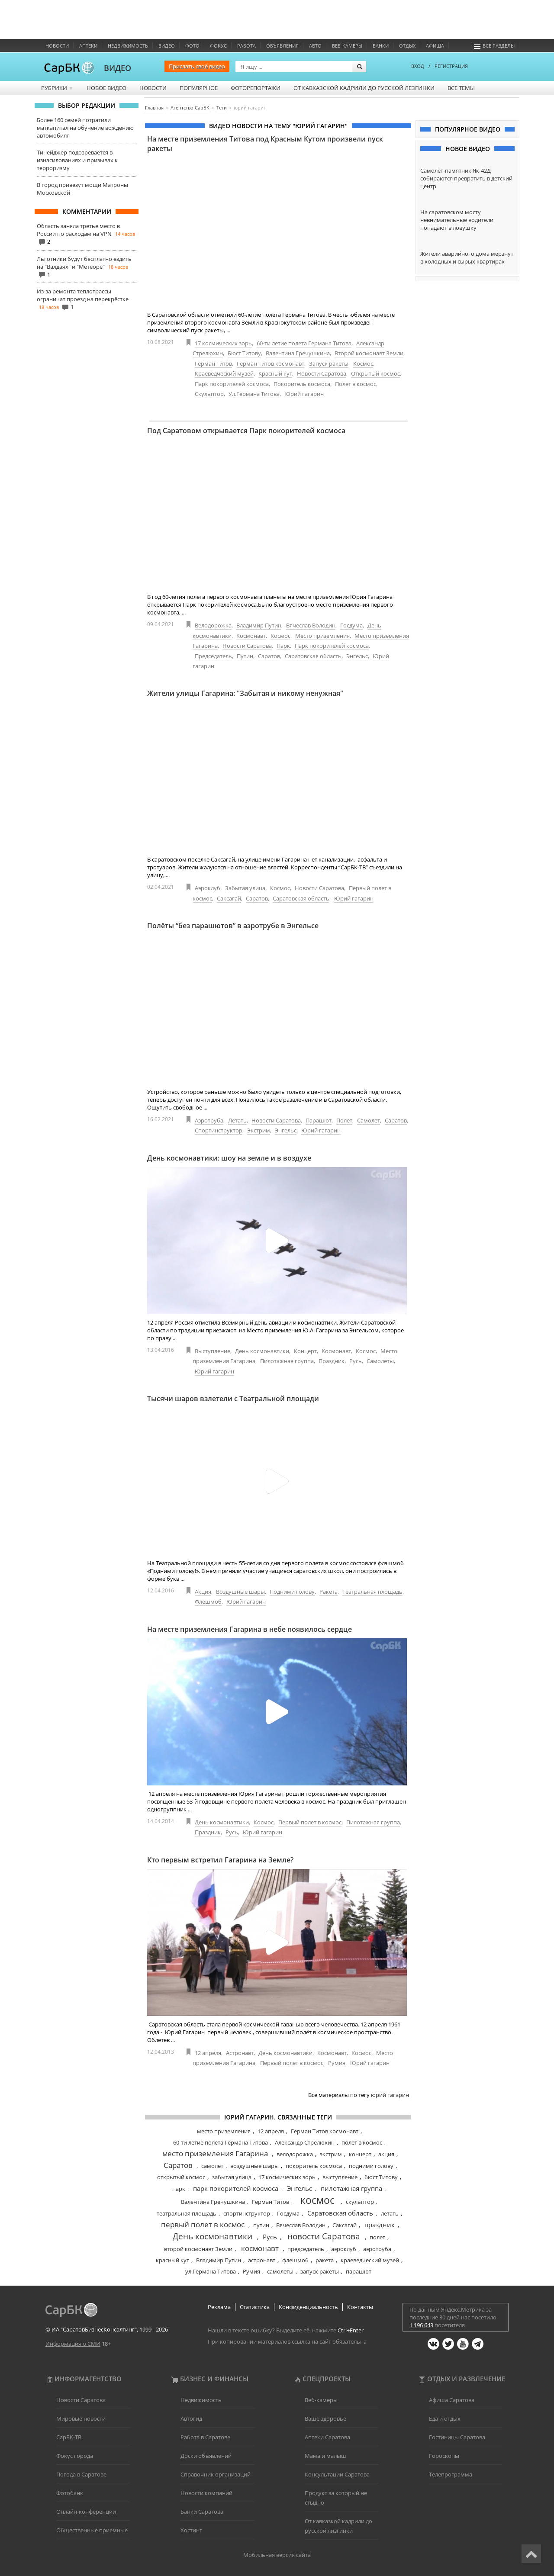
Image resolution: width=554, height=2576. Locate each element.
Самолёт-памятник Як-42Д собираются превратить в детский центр (466, 178)
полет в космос (361, 2142)
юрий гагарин (390, 2095)
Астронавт (240, 2053)
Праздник (332, 1361)
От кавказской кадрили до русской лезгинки (364, 88)
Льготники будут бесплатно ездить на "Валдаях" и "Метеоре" (84, 262)
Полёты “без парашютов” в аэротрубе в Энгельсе (233, 925)
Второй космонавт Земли (369, 353)
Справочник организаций (215, 2474)
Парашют (319, 1120)
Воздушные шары (240, 1591)
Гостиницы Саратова (457, 2437)
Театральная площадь (372, 1591)
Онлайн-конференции (86, 2511)
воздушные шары (254, 2166)
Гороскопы (444, 2456)
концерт (360, 2154)
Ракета (328, 1591)
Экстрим (258, 1130)
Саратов (269, 656)
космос (317, 2200)
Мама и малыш (325, 2456)
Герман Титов (213, 363)
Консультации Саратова (337, 2474)
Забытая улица (245, 888)
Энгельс (357, 656)
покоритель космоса (314, 2166)
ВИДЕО (117, 68)
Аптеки (88, 45)
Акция (203, 1591)
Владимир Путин (258, 625)
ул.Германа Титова (210, 2271)
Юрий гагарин (304, 394)
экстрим (331, 2154)
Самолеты (380, 1361)
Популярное (199, 88)
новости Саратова (323, 2236)
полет (377, 2237)
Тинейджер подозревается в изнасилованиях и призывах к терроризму (77, 160)
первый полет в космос (203, 2224)
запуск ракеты (319, 2271)
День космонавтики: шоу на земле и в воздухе (229, 1158)
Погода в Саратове (81, 2474)
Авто (315, 45)
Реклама (219, 2307)
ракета (325, 2260)
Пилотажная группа (287, 1361)
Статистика (255, 2307)
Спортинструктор (218, 1130)
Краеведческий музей (224, 373)
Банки (381, 45)
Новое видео (106, 88)
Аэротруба (209, 1120)
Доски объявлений (206, 2456)
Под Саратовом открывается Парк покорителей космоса (246, 430)
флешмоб (295, 2260)
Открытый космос (375, 373)
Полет (344, 1120)
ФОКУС (218, 45)
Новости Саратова (321, 373)
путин (261, 2225)
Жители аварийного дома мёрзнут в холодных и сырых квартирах (466, 257)
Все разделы (494, 45)
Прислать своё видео (197, 66)
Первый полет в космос (309, 1822)
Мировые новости (81, 2418)
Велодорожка (213, 625)
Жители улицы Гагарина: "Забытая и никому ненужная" (245, 693)
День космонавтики (262, 1351)
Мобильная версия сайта (277, 2555)
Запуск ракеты (328, 363)
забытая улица (231, 2177)
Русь (355, 1361)
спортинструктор (246, 2213)
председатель (305, 2249)
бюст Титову (381, 2177)
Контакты (360, 2307)
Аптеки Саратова (327, 2437)
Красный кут (275, 373)
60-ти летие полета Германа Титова (304, 343)
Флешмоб (208, 1601)
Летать (237, 1120)
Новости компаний (206, 2493)
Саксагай (229, 898)
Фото (192, 45)
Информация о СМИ (72, 2344)
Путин (245, 656)
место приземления (224, 2131)
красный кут (172, 2260)
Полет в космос (355, 384)
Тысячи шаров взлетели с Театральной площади (233, 1398)
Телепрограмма (450, 2474)
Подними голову (292, 1591)
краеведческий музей (370, 2260)
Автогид (191, 2418)
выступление (340, 2177)
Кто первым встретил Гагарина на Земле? (220, 1860)
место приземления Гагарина (215, 2153)
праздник (379, 2224)
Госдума (351, 625)
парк (178, 2189)
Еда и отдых (445, 2418)
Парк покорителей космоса (232, 384)
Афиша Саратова (451, 2400)
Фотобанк (69, 2493)
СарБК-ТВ (68, 2437)
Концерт (305, 1351)
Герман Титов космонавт (270, 363)
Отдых (407, 45)
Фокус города (74, 2456)
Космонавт (251, 636)
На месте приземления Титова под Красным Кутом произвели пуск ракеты (265, 143)
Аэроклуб (207, 888)
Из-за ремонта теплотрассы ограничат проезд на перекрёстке (83, 295)
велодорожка (295, 2154)
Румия (336, 2063)
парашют (358, 2271)
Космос (363, 363)
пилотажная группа (351, 2188)
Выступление (212, 1351)
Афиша (435, 45)
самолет (212, 2166)
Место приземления (322, 636)
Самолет (368, 1120)
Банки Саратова (201, 2511)
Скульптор (209, 394)
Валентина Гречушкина (298, 353)
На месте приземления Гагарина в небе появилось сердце (249, 1629)
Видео (166, 45)
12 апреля (208, 2053)
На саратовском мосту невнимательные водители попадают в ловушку (456, 220)
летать (390, 2213)
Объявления (282, 45)
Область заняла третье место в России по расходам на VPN (78, 230)
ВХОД (417, 66)
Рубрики (57, 88)
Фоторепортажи (255, 88)
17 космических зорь (223, 343)
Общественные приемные (92, 2530)
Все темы (461, 88)
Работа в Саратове (205, 2437)
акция (386, 2154)
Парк (283, 646)
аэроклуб (343, 2249)
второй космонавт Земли (198, 2249)
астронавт (261, 2260)
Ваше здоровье (325, 2418)
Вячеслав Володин (310, 625)
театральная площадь (186, 2213)
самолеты (280, 2271)
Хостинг (191, 2530)
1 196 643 (421, 2325)
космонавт (260, 2248)
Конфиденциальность (308, 2307)
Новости (57, 45)
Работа (246, 45)
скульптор (360, 2202)
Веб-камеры (347, 45)
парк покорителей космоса (235, 2188)
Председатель (213, 656)
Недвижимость (128, 45)
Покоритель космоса (302, 384)
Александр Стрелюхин (305, 2142)
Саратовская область (313, 656)
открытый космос (181, 2177)
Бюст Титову (244, 353)
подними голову (371, 2166)
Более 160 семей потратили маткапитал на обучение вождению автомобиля (85, 127)
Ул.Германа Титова (254, 394)
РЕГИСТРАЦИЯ (451, 66)
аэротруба (377, 2249)
